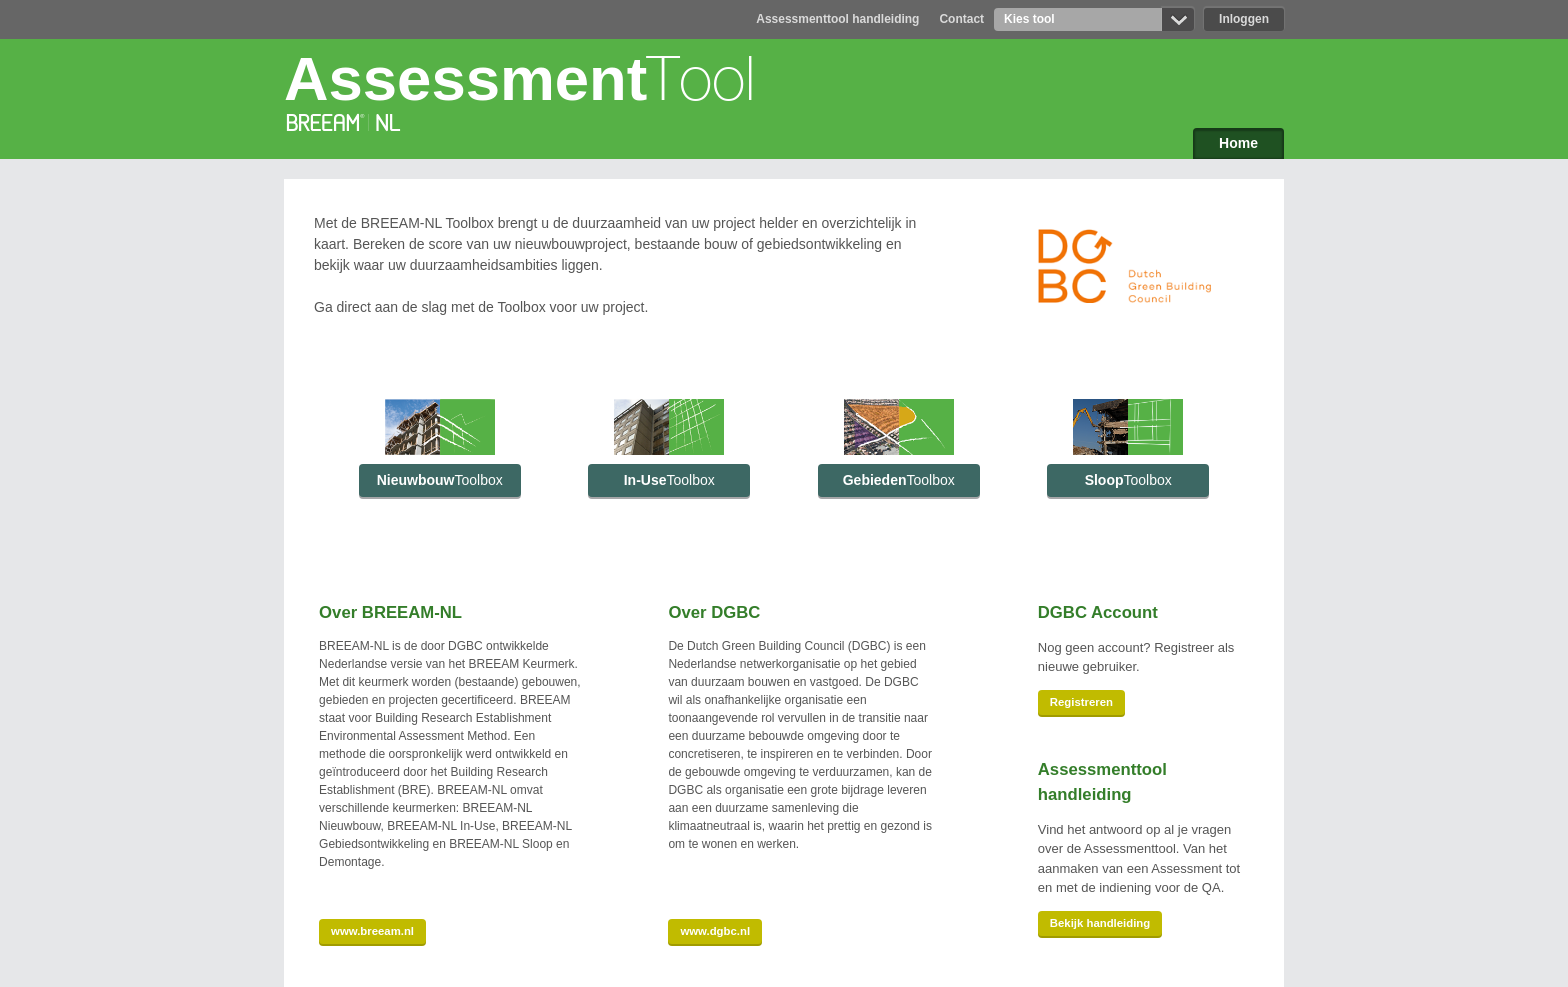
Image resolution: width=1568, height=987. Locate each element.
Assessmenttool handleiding (837, 19)
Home (1238, 143)
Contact (961, 19)
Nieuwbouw (440, 480)
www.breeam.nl (372, 931)
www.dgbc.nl (715, 931)
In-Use (669, 480)
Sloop (1128, 480)
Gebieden (899, 480)
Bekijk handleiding (1100, 923)
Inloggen (1244, 19)
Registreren (1081, 702)
